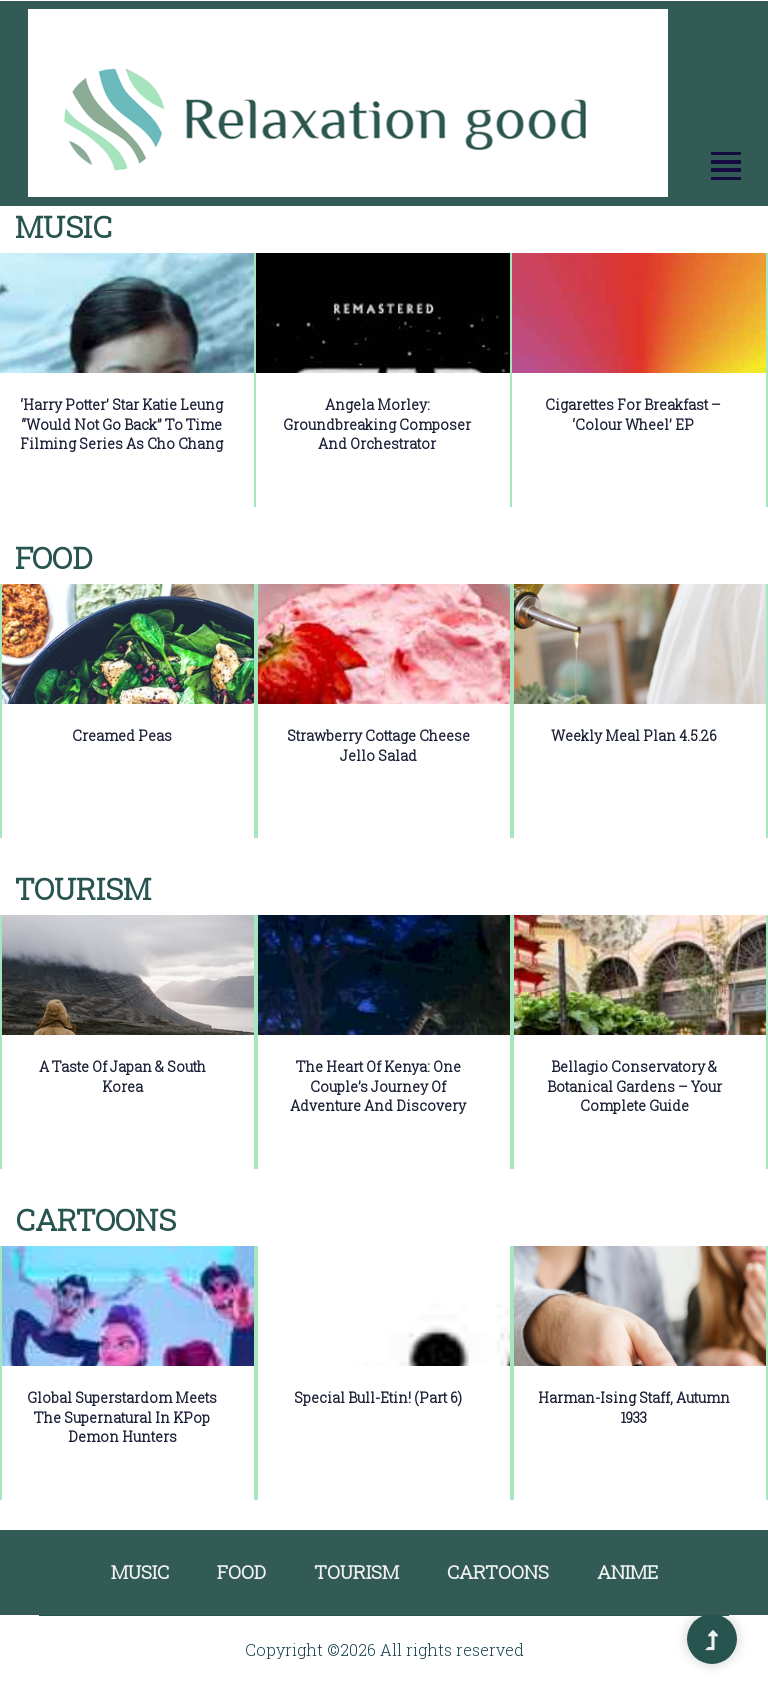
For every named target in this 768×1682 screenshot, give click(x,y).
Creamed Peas (122, 735)
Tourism (356, 1571)
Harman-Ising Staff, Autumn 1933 (634, 1407)
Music (140, 1571)
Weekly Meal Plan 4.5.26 (634, 735)
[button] (724, 166)
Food (241, 1571)
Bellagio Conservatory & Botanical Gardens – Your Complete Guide (634, 1086)
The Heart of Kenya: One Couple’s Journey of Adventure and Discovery (378, 1086)
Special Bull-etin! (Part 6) (378, 1397)
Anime (627, 1571)
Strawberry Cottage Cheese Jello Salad (378, 745)
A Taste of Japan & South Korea (122, 1076)
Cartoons (498, 1571)
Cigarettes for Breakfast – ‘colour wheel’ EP (633, 414)
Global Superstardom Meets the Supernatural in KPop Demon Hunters (122, 1417)
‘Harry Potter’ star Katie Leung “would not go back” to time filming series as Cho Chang (121, 424)
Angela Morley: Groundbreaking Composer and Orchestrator (377, 424)
